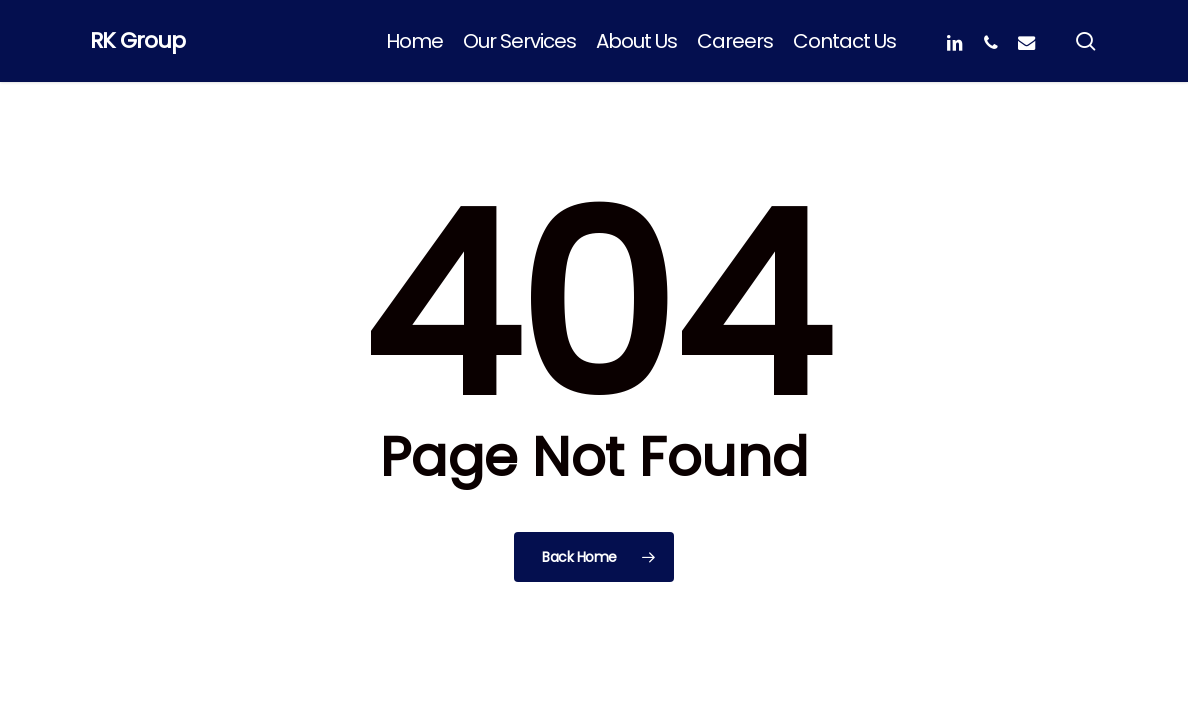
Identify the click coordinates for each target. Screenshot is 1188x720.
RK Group (137, 41)
